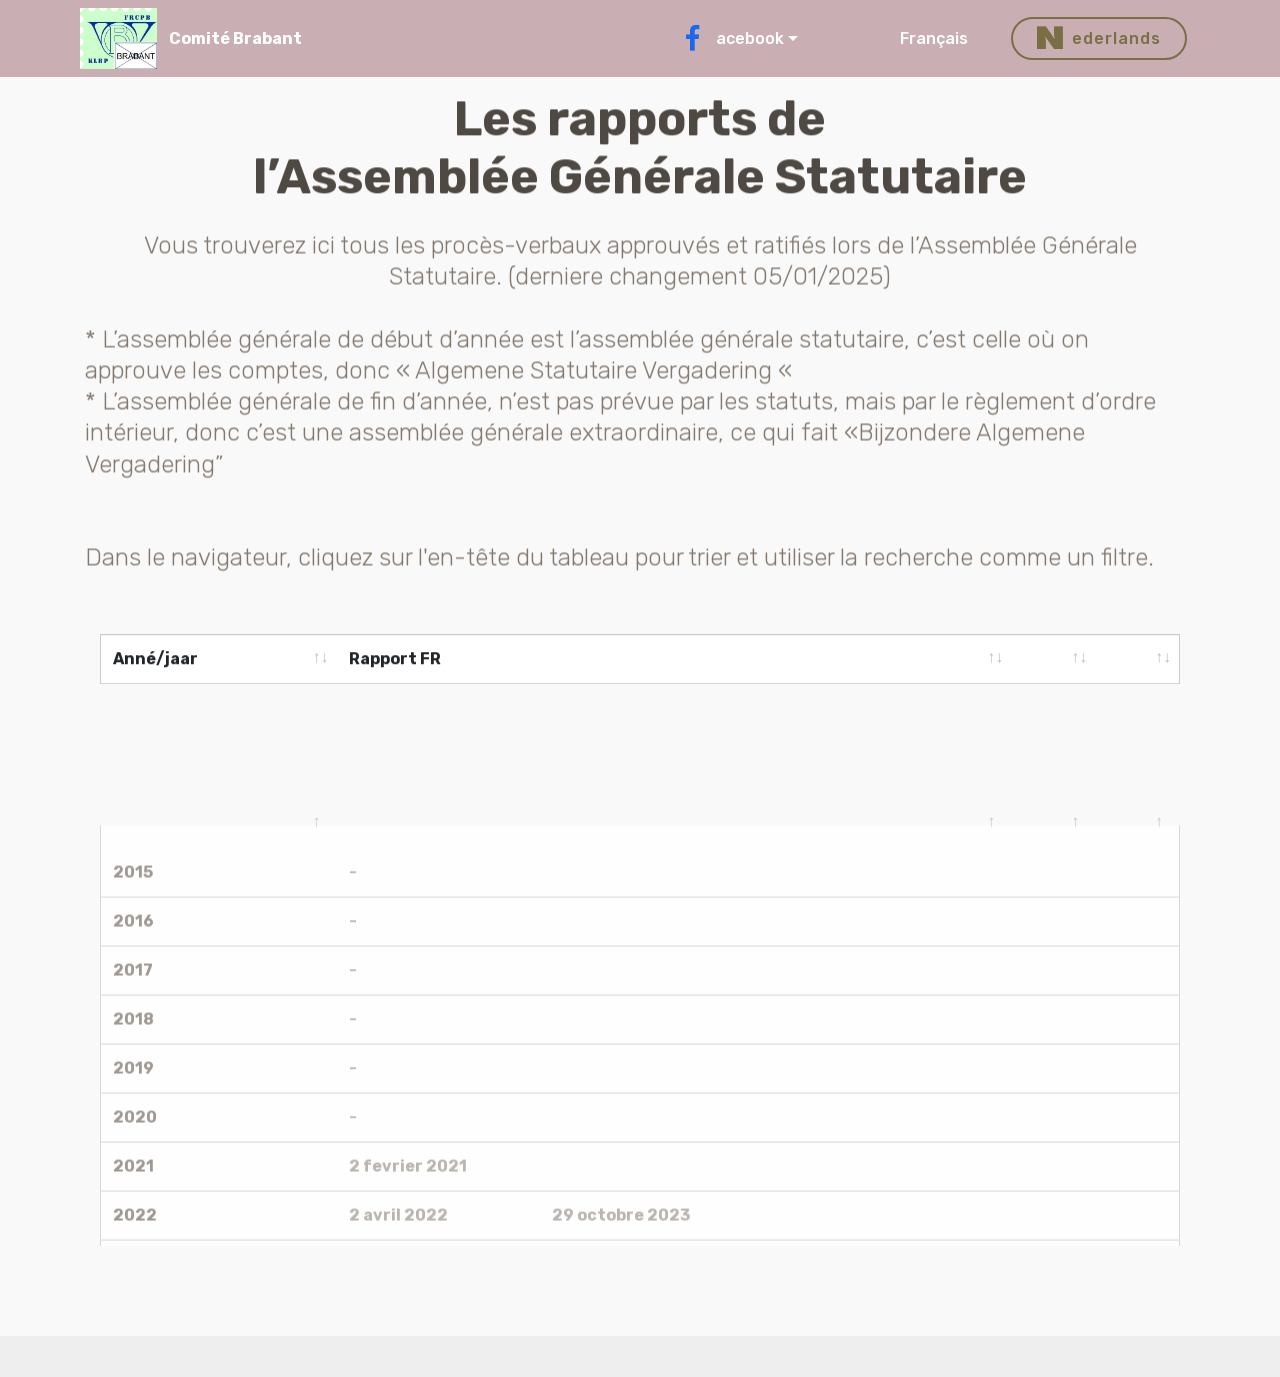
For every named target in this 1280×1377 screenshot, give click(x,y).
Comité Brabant (235, 38)
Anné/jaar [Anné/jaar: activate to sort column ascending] (155, 660)
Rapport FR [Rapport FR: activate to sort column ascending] (395, 660)
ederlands (1099, 39)
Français (944, 38)
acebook (732, 38)
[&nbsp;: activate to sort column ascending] (1053, 661)
